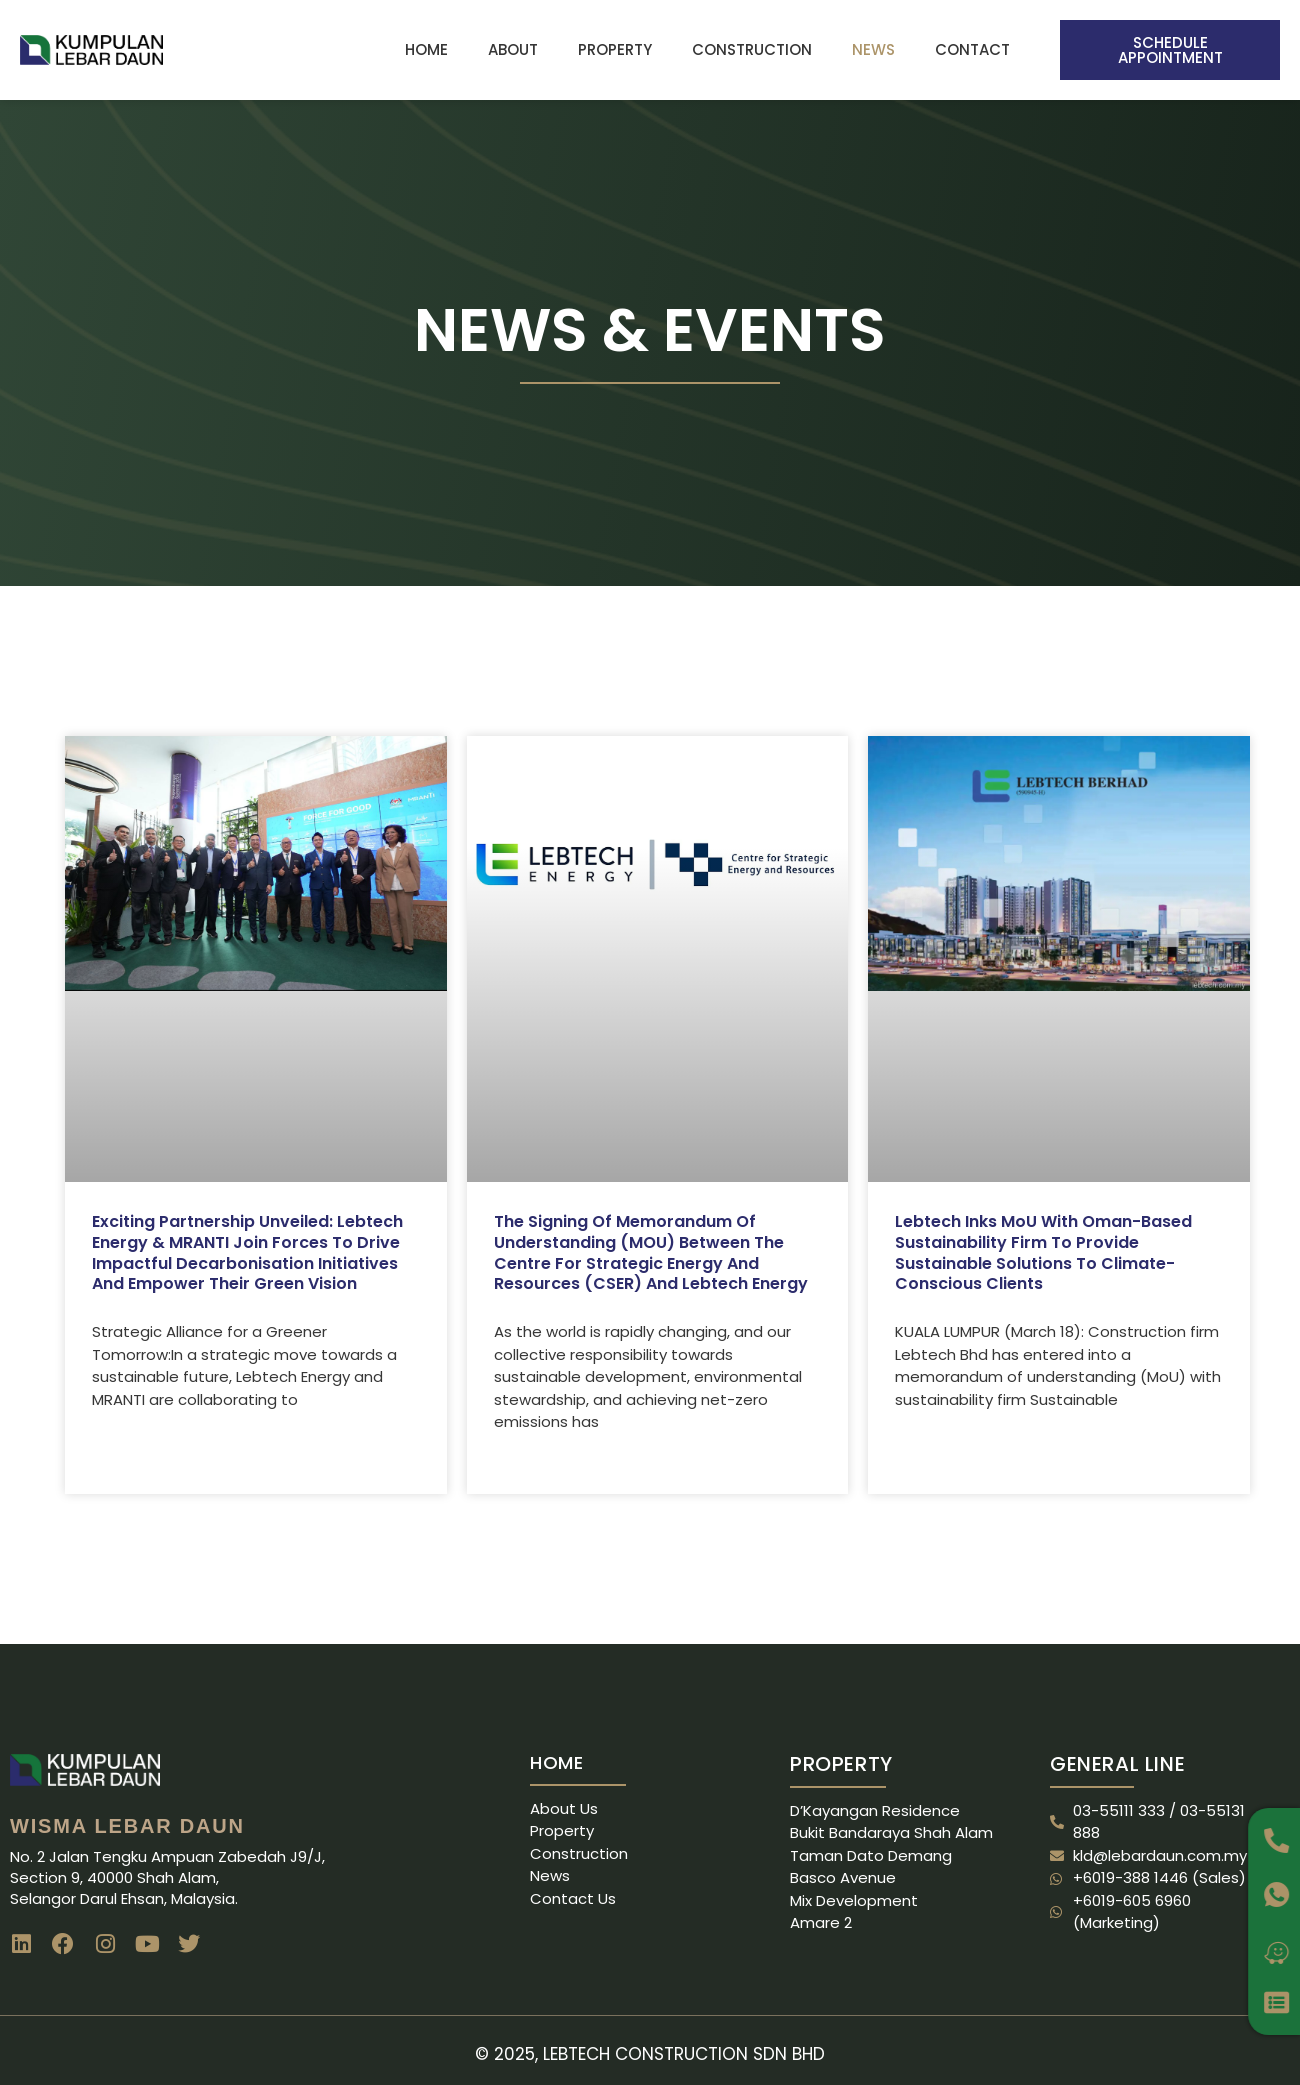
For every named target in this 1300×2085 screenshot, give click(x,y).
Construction (752, 49)
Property (615, 49)
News (873, 49)
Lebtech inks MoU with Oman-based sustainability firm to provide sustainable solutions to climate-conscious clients (1043, 1252)
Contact (972, 49)
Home (426, 49)
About (513, 49)
